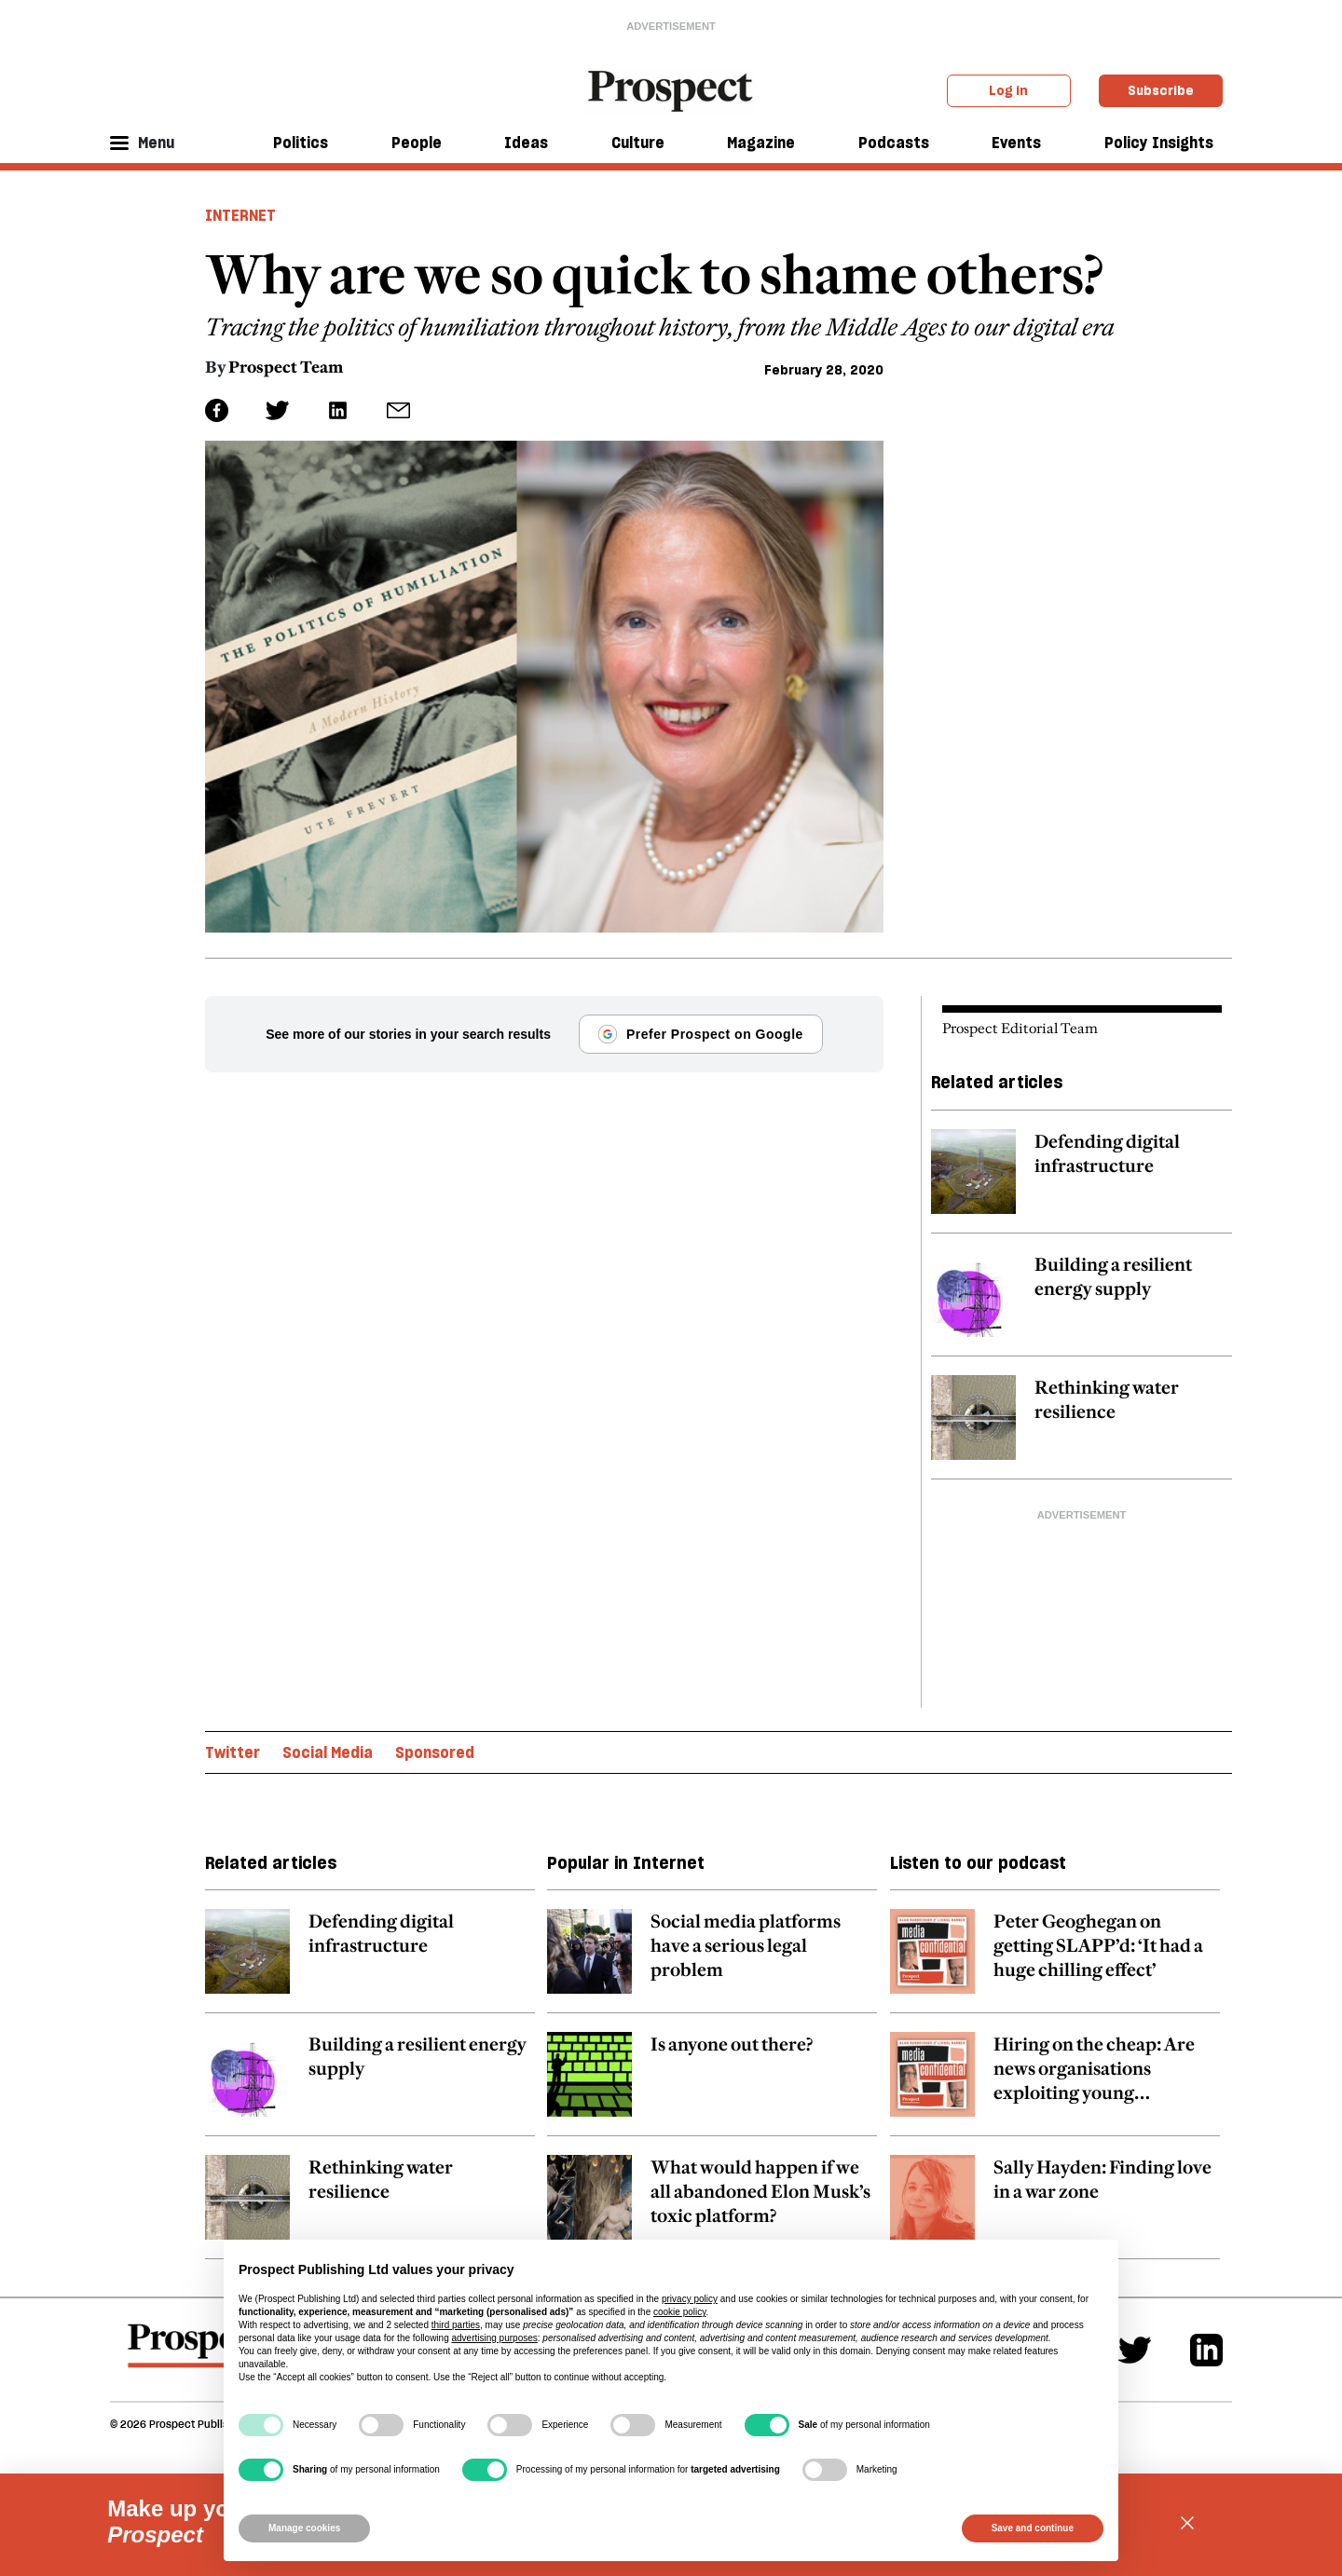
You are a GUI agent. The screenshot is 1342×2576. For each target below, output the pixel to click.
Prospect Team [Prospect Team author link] (285, 367)
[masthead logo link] (671, 89)
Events (1016, 142)
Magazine (761, 142)
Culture (637, 142)
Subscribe (1161, 90)
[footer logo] (197, 2354)
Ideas (526, 142)
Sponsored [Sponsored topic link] (434, 1752)
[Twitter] (1134, 2350)
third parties (455, 2325)
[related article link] (1081, 1181)
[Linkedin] (1206, 2350)
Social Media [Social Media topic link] (327, 1752)
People (416, 142)
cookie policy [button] (679, 2312)
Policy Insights (1158, 142)
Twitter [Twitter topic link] (232, 1752)
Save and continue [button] (1033, 2528)
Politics (300, 142)
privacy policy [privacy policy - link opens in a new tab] (690, 2299)
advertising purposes (494, 2338)
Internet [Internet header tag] (240, 215)
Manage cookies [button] (304, 2528)
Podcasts (893, 142)
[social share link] (398, 410)
